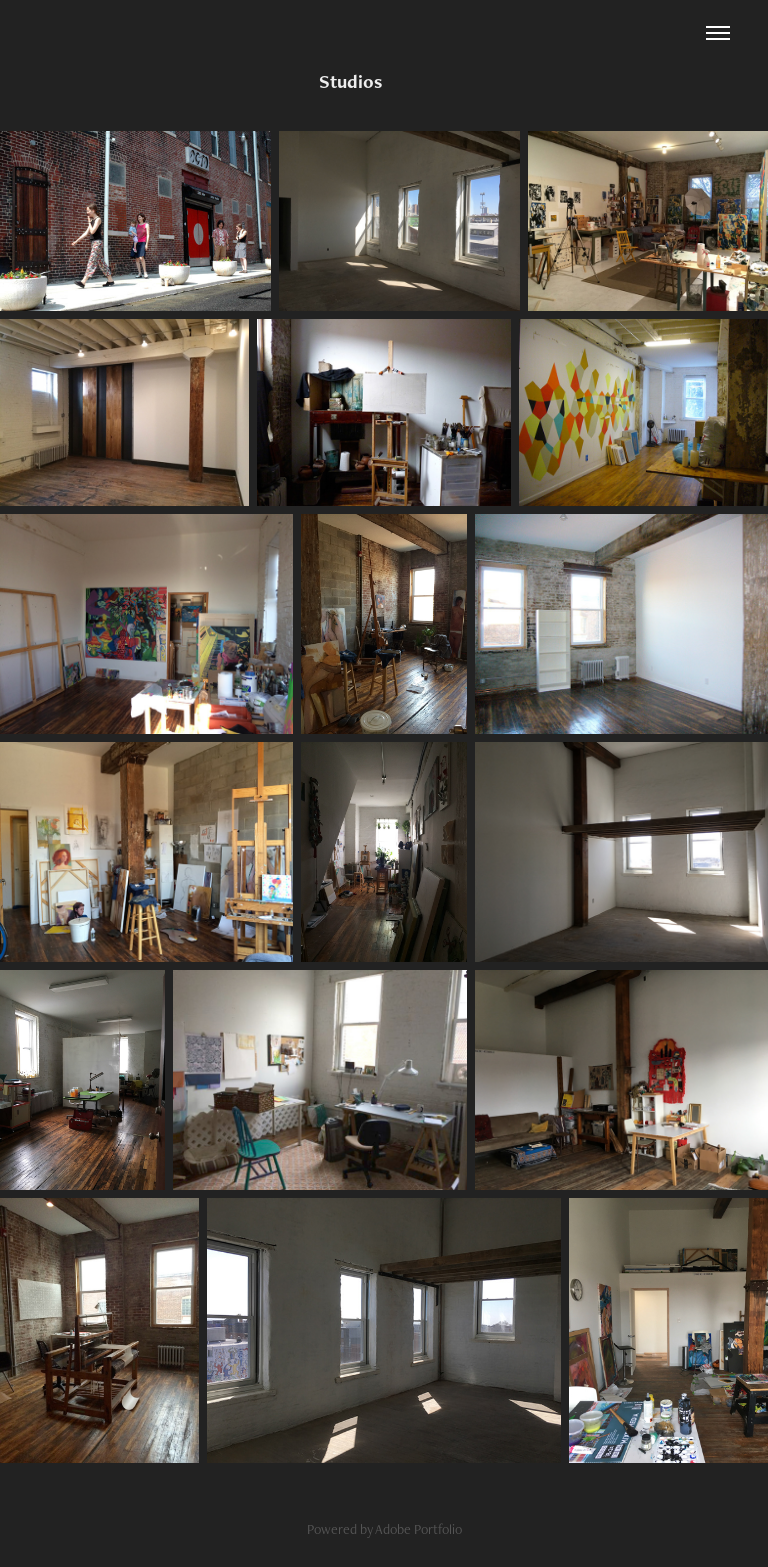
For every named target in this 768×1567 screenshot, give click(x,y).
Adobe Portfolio (418, 1529)
